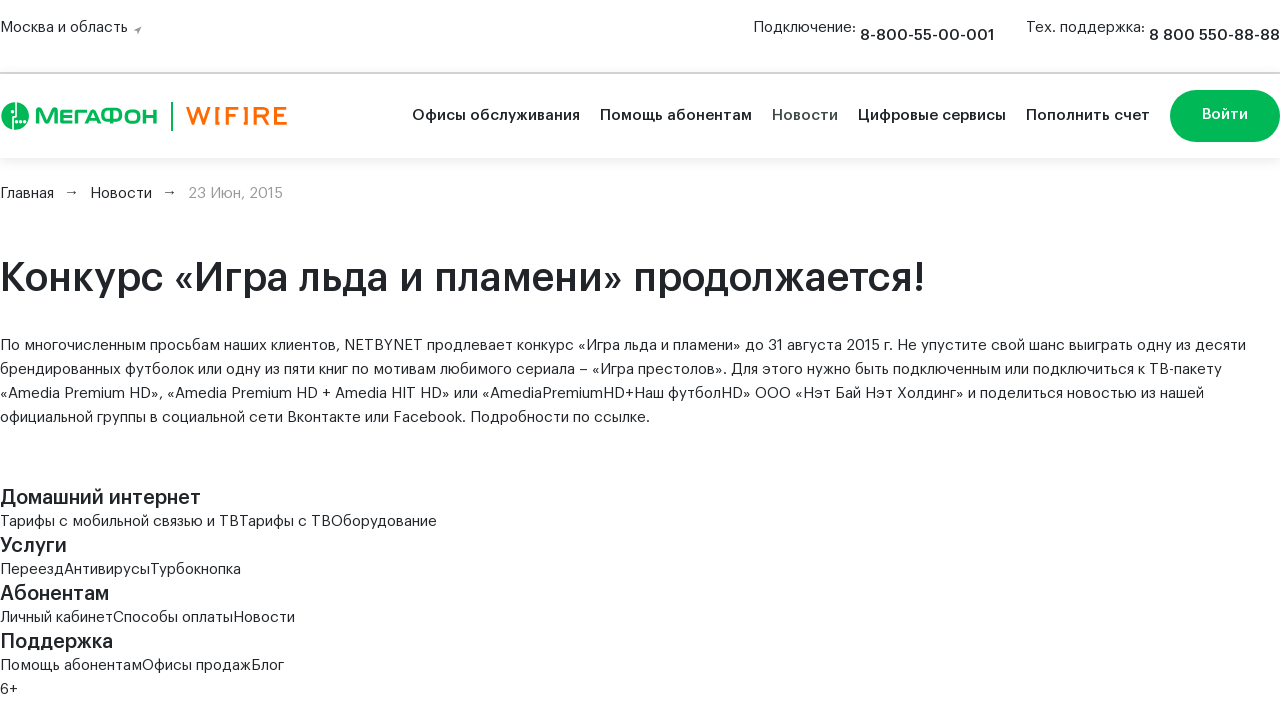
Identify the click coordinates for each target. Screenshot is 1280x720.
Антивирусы (107, 569)
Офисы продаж (196, 665)
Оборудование (384, 521)
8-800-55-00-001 (927, 35)
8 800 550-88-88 (1214, 35)
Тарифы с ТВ (285, 521)
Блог (267, 665)
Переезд (32, 569)
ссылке (620, 417)
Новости (805, 115)
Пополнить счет (1088, 115)
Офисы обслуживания (496, 115)
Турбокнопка (195, 569)
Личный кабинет (56, 617)
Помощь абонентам (676, 115)
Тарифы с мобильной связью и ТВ (119, 521)
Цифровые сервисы (932, 115)
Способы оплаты (173, 617)
